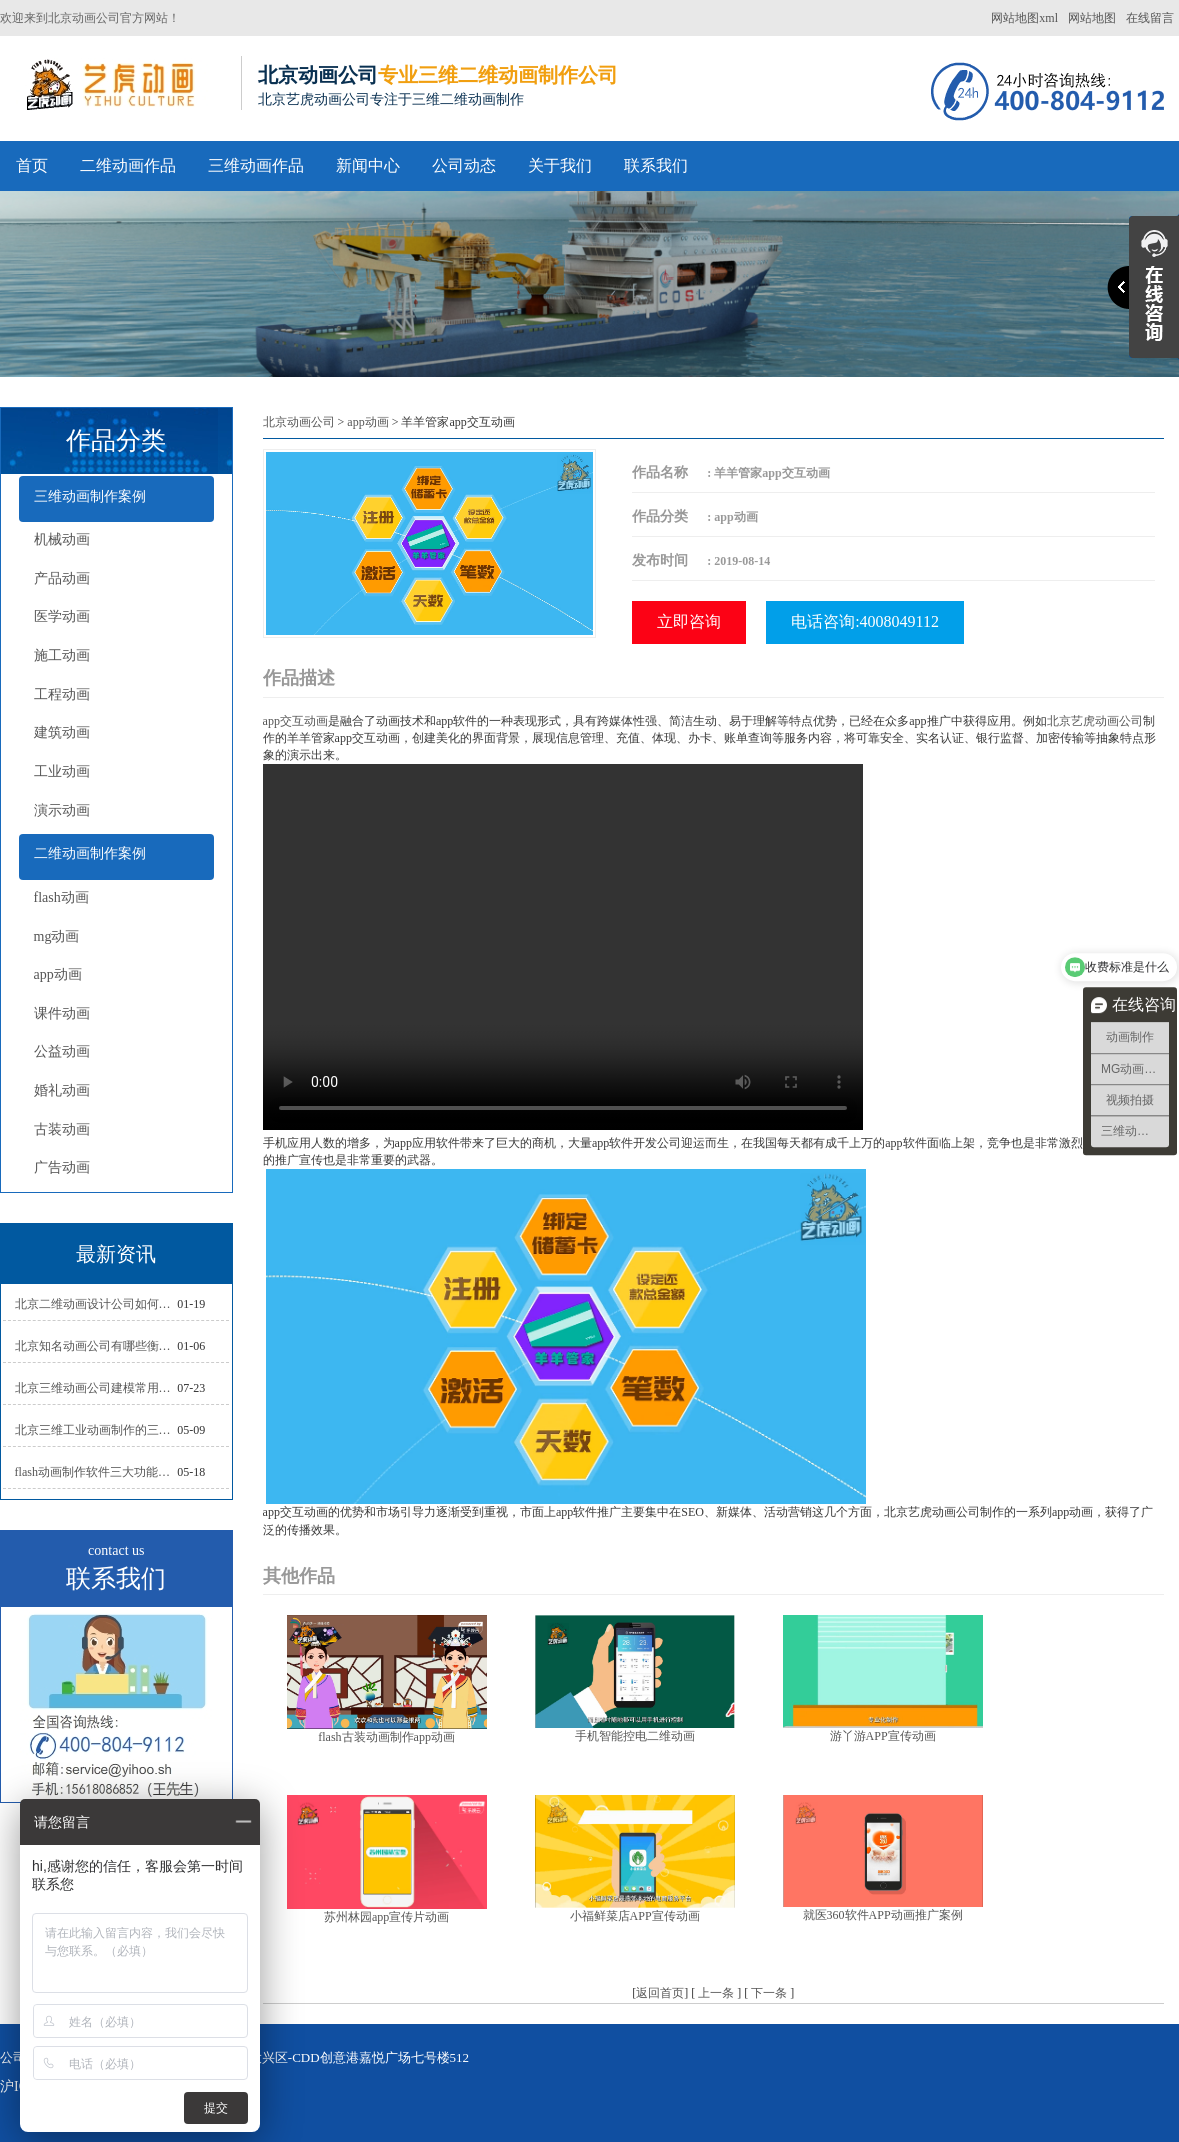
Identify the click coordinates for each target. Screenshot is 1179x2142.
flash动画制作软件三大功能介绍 (96, 1472)
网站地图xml (1024, 18)
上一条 (716, 1993)
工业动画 (62, 771)
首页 (32, 165)
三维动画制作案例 (90, 496)
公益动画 (62, 1051)
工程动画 (62, 694)
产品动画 (62, 578)
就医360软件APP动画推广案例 (883, 1915)
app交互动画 (295, 721)
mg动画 (57, 936)
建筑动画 (62, 732)
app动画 (58, 974)
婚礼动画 (62, 1090)
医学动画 (62, 616)
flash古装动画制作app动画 (386, 1737)
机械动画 (62, 539)
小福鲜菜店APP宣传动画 (635, 1916)
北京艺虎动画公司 (1095, 721)
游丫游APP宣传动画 (883, 1736)
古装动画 (62, 1129)
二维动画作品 (128, 165)
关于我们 (560, 165)
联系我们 (656, 165)
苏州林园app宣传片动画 (386, 1917)
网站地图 (1092, 18)
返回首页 (660, 1993)
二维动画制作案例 (90, 853)
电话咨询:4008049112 (865, 621)
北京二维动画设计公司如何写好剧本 (96, 1304)
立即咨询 (689, 621)
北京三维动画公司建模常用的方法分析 (96, 1388)
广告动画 (62, 1167)
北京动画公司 (299, 422)
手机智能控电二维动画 (635, 1736)
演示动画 (62, 810)
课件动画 (62, 1013)
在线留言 (1150, 18)
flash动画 (61, 897)
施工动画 (62, 655)
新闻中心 (368, 165)
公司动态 (464, 165)
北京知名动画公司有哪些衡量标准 (96, 1346)
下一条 (769, 1993)
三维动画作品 (256, 165)
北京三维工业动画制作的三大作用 (96, 1430)
